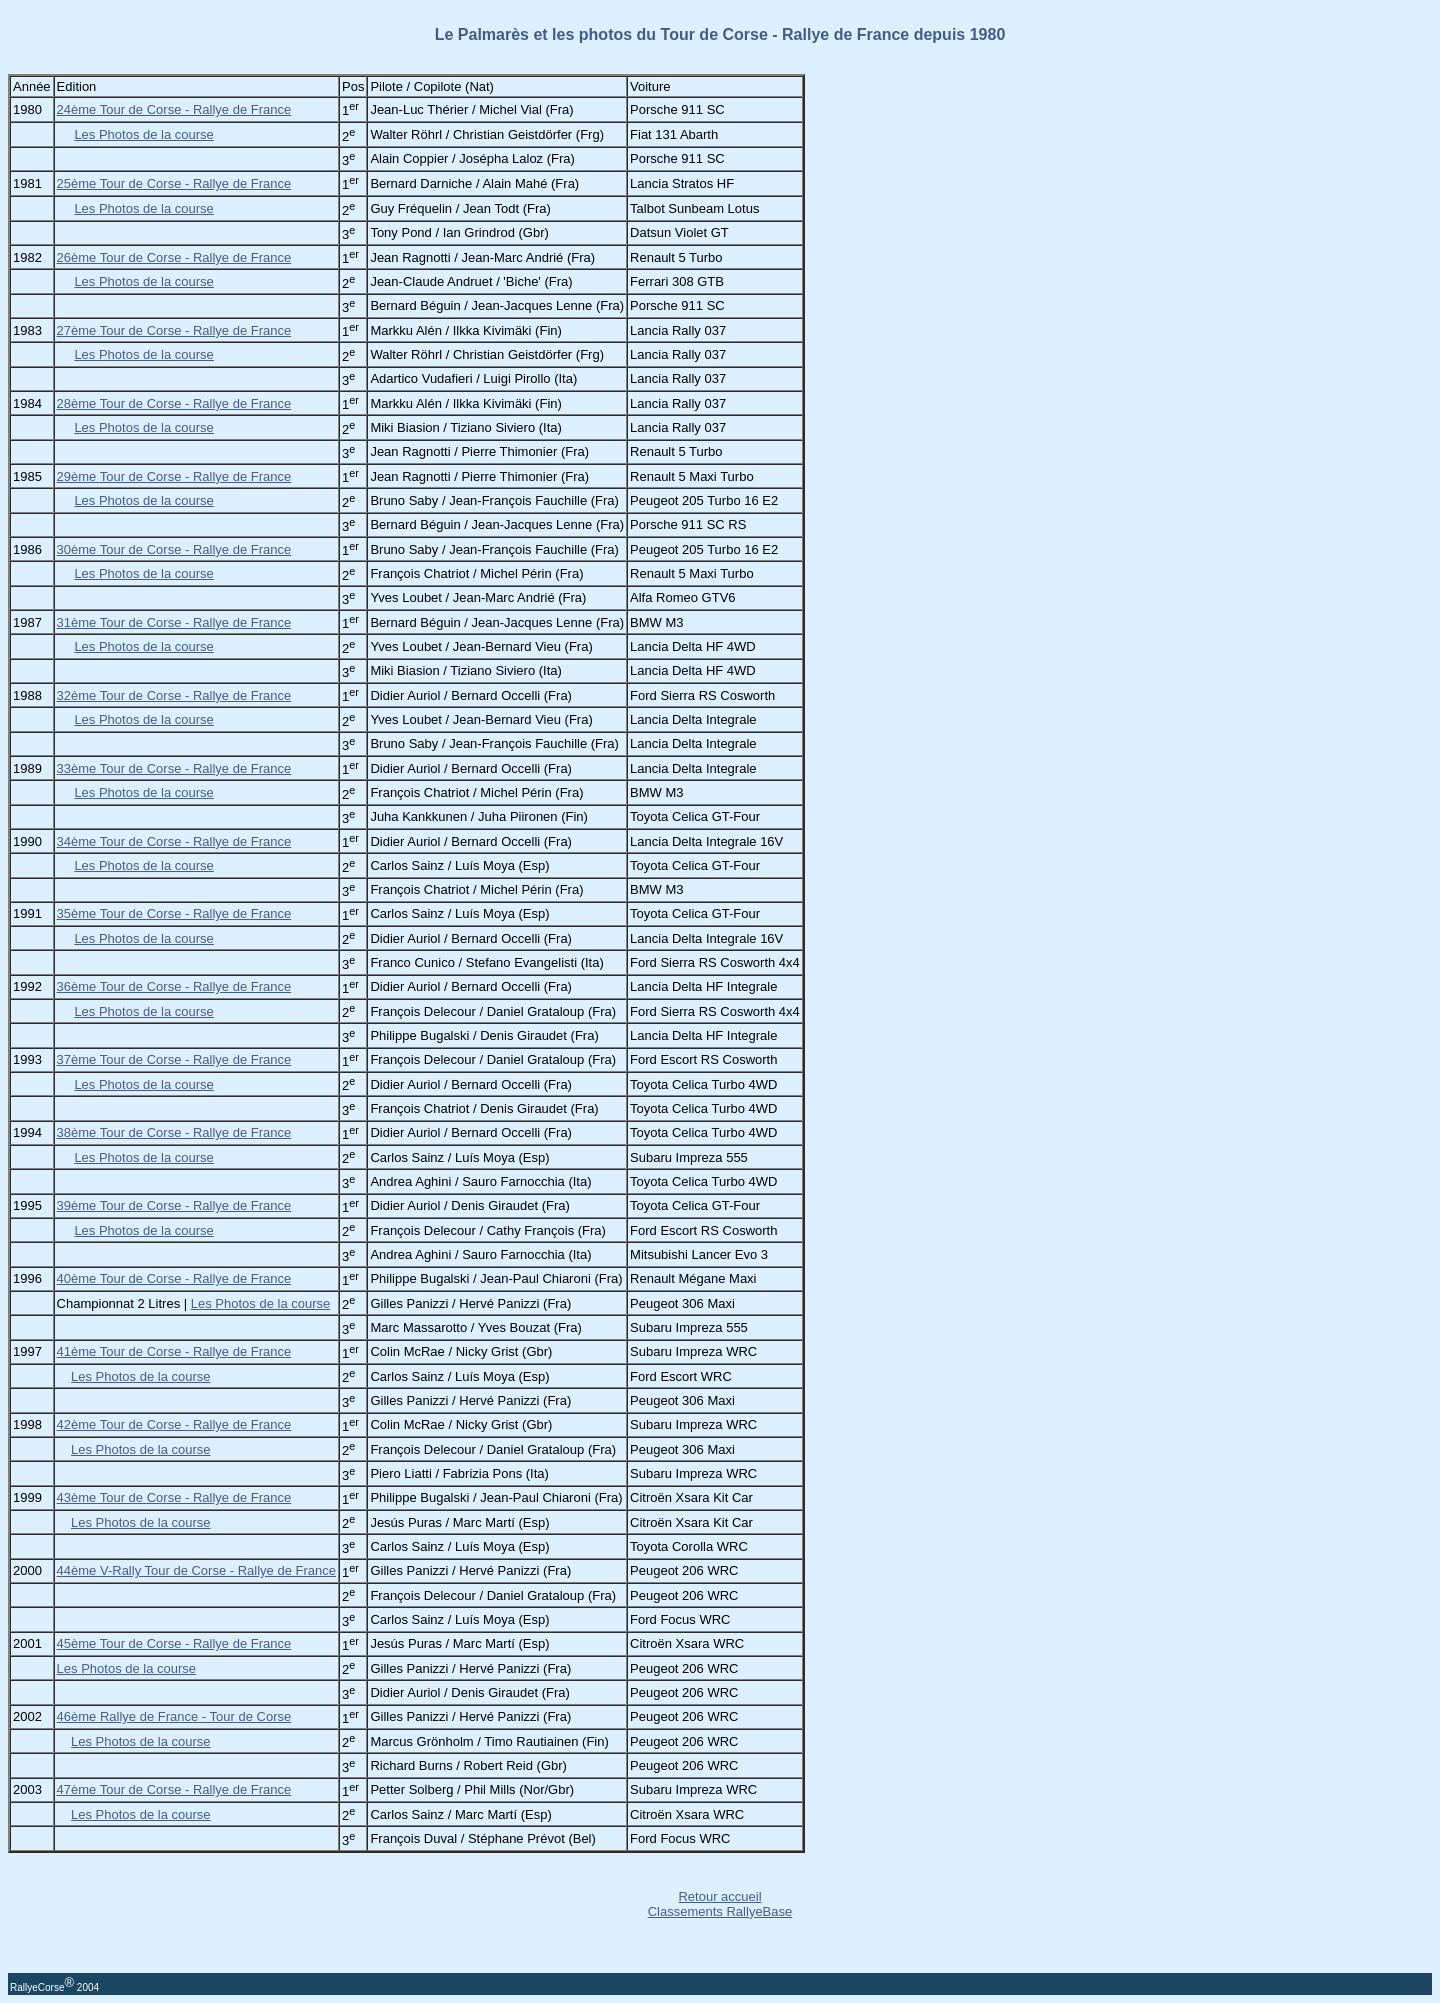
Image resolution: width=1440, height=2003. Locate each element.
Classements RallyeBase (720, 1911)
